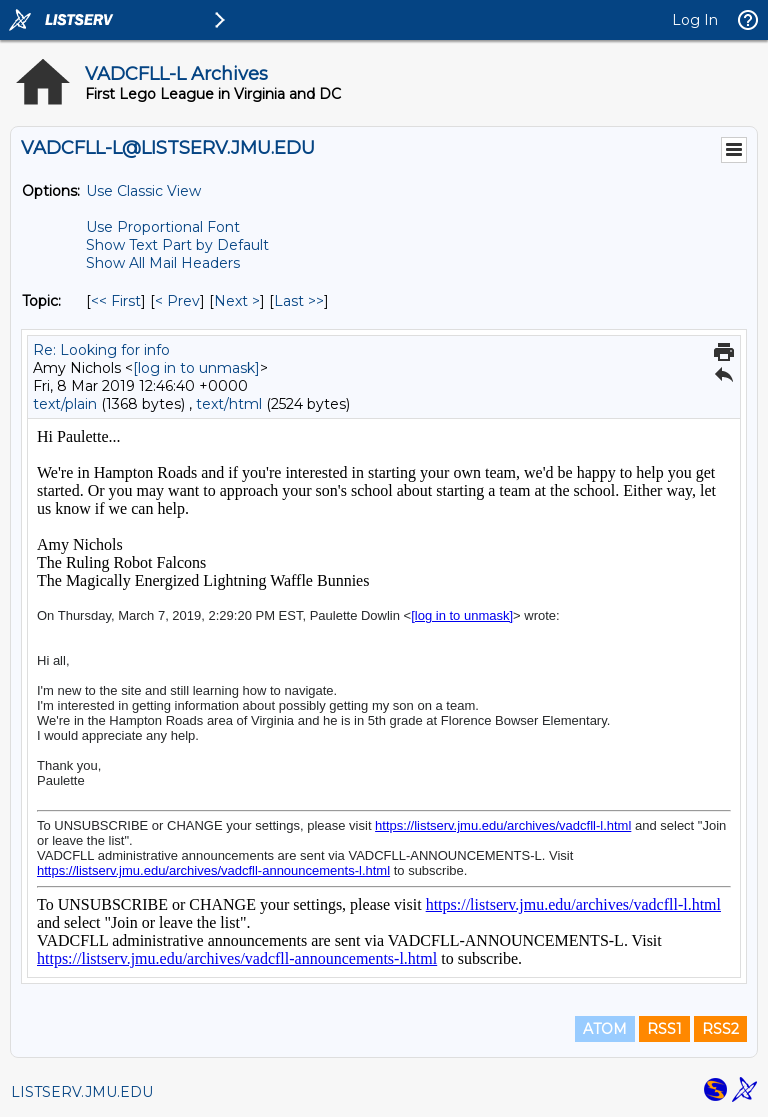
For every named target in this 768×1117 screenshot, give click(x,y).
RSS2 (720, 1029)
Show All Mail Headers (163, 263)
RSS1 (664, 1029)
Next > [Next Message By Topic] (237, 301)
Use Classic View (143, 191)
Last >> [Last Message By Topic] (299, 301)
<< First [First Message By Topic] (116, 301)
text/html (229, 404)
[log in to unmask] (196, 368)
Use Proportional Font (163, 227)
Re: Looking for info (101, 350)
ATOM (605, 1029)
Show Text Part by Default (177, 245)
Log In (695, 20)
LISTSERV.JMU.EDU (82, 1092)
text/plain (65, 404)
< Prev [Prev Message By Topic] (177, 301)
